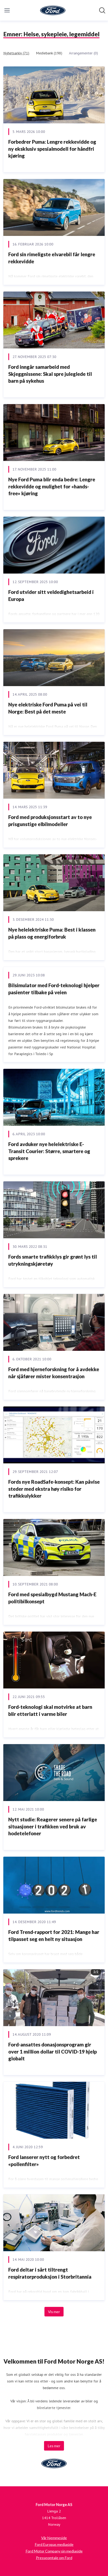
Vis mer (54, 2311)
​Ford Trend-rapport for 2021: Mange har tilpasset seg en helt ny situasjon (53, 1935)
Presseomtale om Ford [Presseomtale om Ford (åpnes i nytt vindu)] (54, 2557)
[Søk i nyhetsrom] (102, 10)
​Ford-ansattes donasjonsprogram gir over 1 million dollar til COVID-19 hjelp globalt (52, 2051)
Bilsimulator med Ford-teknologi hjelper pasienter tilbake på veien (53, 988)
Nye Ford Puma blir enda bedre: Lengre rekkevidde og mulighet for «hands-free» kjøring (51, 486)
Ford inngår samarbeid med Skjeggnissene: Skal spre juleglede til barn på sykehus (50, 374)
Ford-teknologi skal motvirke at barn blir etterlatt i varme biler (50, 1710)
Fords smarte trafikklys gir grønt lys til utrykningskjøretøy (52, 1260)
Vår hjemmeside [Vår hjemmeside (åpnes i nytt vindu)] (54, 2538)
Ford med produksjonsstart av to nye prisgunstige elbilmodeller (50, 820)
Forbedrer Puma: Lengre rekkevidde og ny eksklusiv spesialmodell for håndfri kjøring (52, 149)
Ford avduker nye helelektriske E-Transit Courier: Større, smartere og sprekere (49, 1151)
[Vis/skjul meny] (7, 10)
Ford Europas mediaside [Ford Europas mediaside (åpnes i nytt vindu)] (54, 2544)
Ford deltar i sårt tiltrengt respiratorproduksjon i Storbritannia (49, 2273)
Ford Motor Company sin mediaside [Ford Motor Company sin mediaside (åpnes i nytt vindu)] (54, 2551)
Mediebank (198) (49, 53)
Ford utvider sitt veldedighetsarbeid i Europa (51, 595)
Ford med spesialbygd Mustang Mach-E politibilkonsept (52, 1597)
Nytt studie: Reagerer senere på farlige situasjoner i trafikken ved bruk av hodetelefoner (52, 1826)
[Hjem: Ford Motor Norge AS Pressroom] (53, 10)
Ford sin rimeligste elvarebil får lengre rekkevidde (51, 257)
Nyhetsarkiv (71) (16, 53)
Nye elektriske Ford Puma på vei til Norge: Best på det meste (47, 708)
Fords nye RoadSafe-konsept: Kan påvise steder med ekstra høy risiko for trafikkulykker (54, 1489)
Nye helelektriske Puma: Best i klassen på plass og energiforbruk (52, 933)
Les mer (54, 2446)
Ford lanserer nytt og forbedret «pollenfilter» (44, 2160)
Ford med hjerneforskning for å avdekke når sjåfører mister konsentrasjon (53, 1372)
